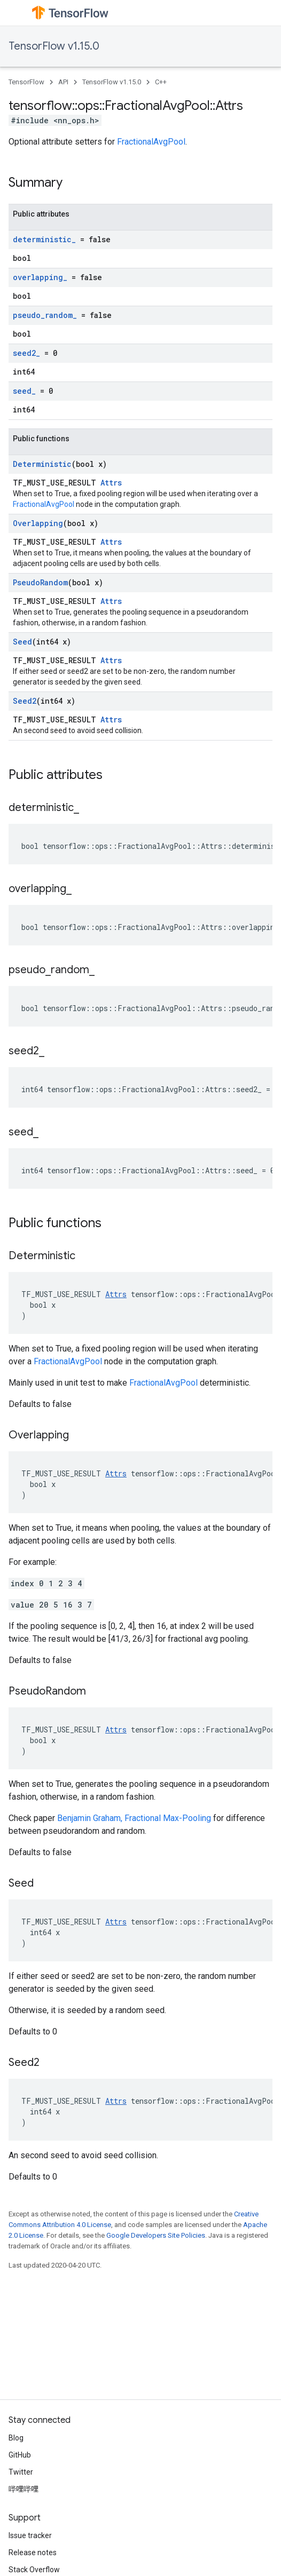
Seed (22, 642)
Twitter (21, 2472)
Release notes (33, 2552)
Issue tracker (30, 2535)
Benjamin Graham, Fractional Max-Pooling (134, 1818)
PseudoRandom (40, 582)
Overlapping (38, 523)
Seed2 (24, 701)
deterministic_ (44, 239)
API (63, 82)
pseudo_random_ (45, 315)
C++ (161, 82)
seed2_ (26, 353)
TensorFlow (26, 82)
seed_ (24, 391)
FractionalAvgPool (151, 142)
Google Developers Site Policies (155, 2235)
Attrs (111, 483)
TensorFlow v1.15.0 (54, 46)
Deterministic (42, 464)
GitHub (20, 2455)
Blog (16, 2438)
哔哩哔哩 (23, 2489)
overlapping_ (40, 277)
